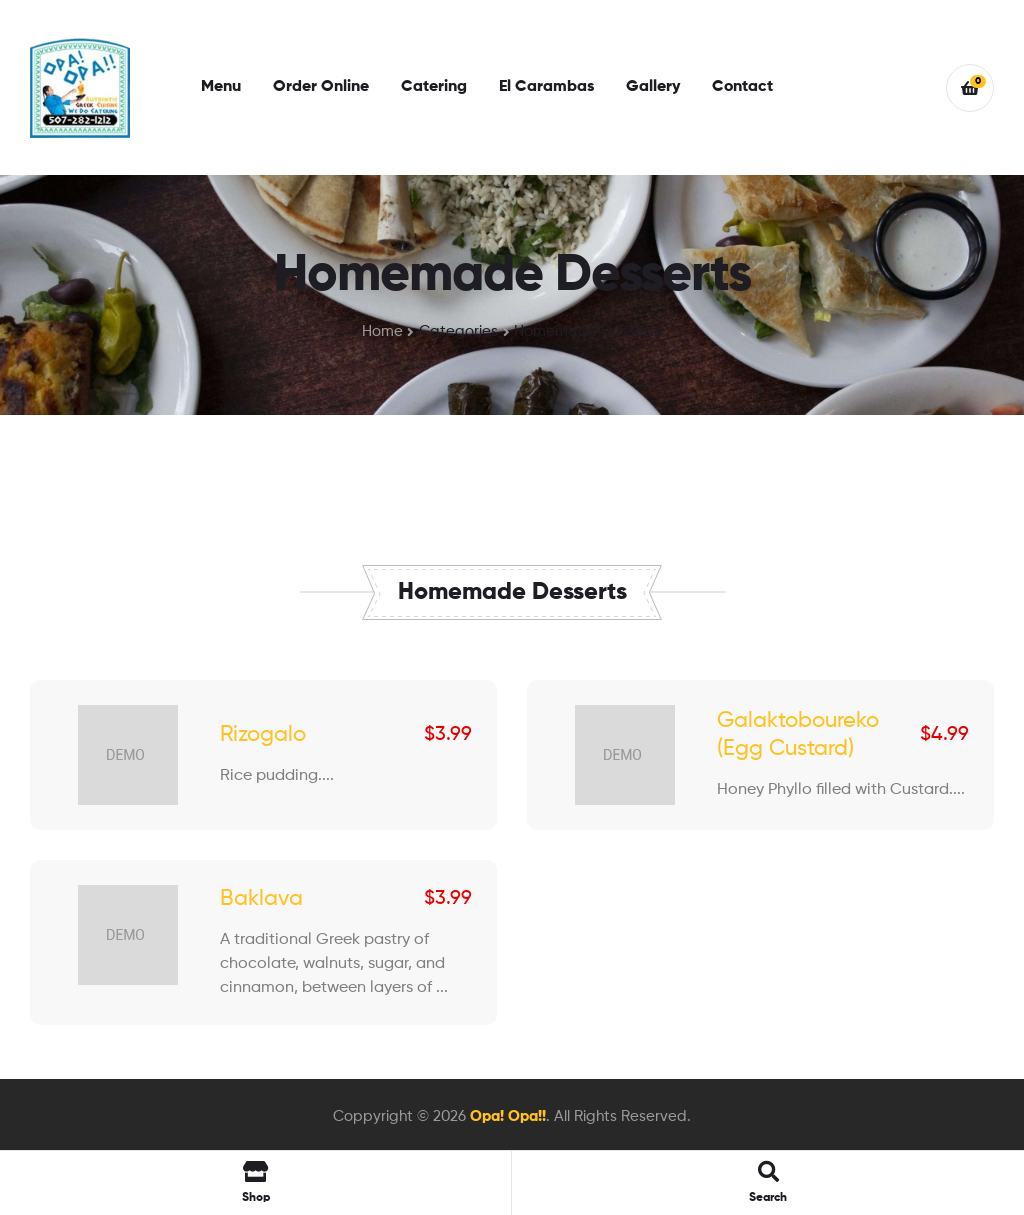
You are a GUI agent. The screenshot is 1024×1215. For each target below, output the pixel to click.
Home (382, 331)
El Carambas (546, 87)
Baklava (261, 899)
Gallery (653, 87)
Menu (221, 87)
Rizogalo (263, 735)
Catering (434, 87)
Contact (742, 87)
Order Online (321, 87)
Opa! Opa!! (508, 1116)
